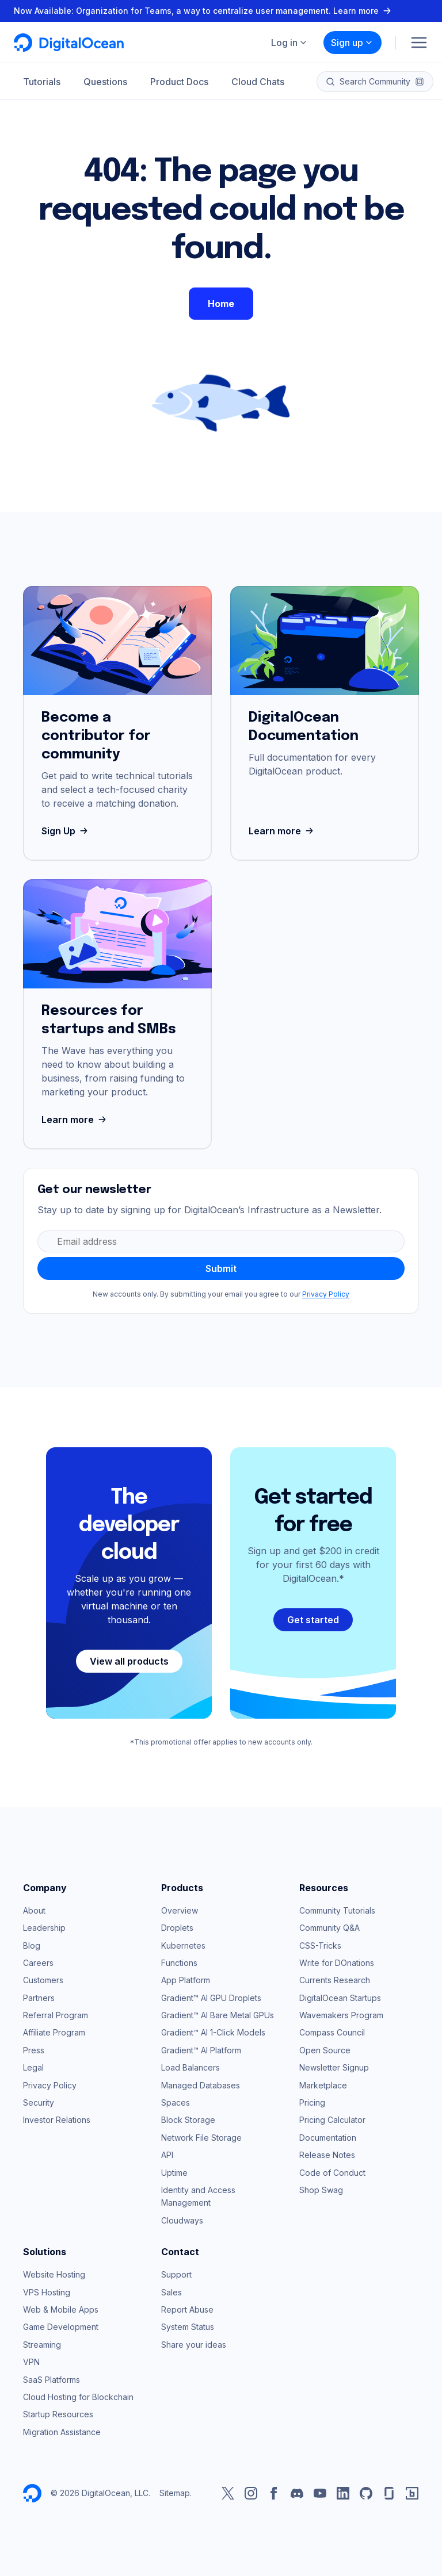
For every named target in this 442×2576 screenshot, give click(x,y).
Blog (31, 1945)
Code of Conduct (332, 2173)
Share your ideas (193, 2344)
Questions (105, 81)
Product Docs (179, 81)
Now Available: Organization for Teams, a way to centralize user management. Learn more (204, 11)
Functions (179, 1963)
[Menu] (419, 42)
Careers (38, 1963)
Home (221, 303)
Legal (33, 2067)
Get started (313, 1620)
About (34, 1910)
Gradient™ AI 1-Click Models (213, 2032)
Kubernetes (183, 1945)
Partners (39, 1998)
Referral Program (55, 2015)
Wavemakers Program (341, 2015)
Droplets (177, 1928)
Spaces (175, 2102)
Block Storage (188, 2120)
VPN (31, 2362)
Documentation (327, 2137)
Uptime (174, 2173)
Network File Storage (201, 2137)
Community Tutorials (337, 1910)
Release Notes (327, 2155)
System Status (187, 2327)
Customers (43, 1980)
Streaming (42, 2344)
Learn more (282, 831)
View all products (129, 1661)
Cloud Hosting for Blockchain (78, 2397)
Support (176, 2274)
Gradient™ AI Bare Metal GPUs (217, 2015)
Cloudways (182, 2220)
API (167, 2155)
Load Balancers (190, 2067)
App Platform (185, 1980)
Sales (171, 2292)
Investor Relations (56, 2120)
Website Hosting (54, 2274)
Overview (179, 1910)
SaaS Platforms (51, 2380)
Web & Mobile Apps (60, 2309)
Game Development (60, 2327)
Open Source (324, 2050)
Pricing (312, 2102)
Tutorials (41, 81)
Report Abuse (187, 2309)
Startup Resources (58, 2414)
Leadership (44, 1928)
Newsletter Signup (334, 2067)
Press (33, 2050)
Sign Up (65, 831)
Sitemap (174, 2493)
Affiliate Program (54, 2032)
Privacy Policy (325, 1294)
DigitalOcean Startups (340, 1998)
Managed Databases (200, 2085)
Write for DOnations (336, 1963)
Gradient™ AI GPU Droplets (211, 1998)
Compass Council (332, 2032)
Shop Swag (321, 2190)
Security (38, 2102)
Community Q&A (329, 1928)
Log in (289, 42)
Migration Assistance (62, 2432)
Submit (221, 1268)
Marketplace (323, 2085)
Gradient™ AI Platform (201, 2050)
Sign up (352, 42)
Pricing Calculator (332, 2120)
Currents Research (334, 1980)
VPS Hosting (46, 2292)
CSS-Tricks (320, 1945)
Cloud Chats (257, 81)
